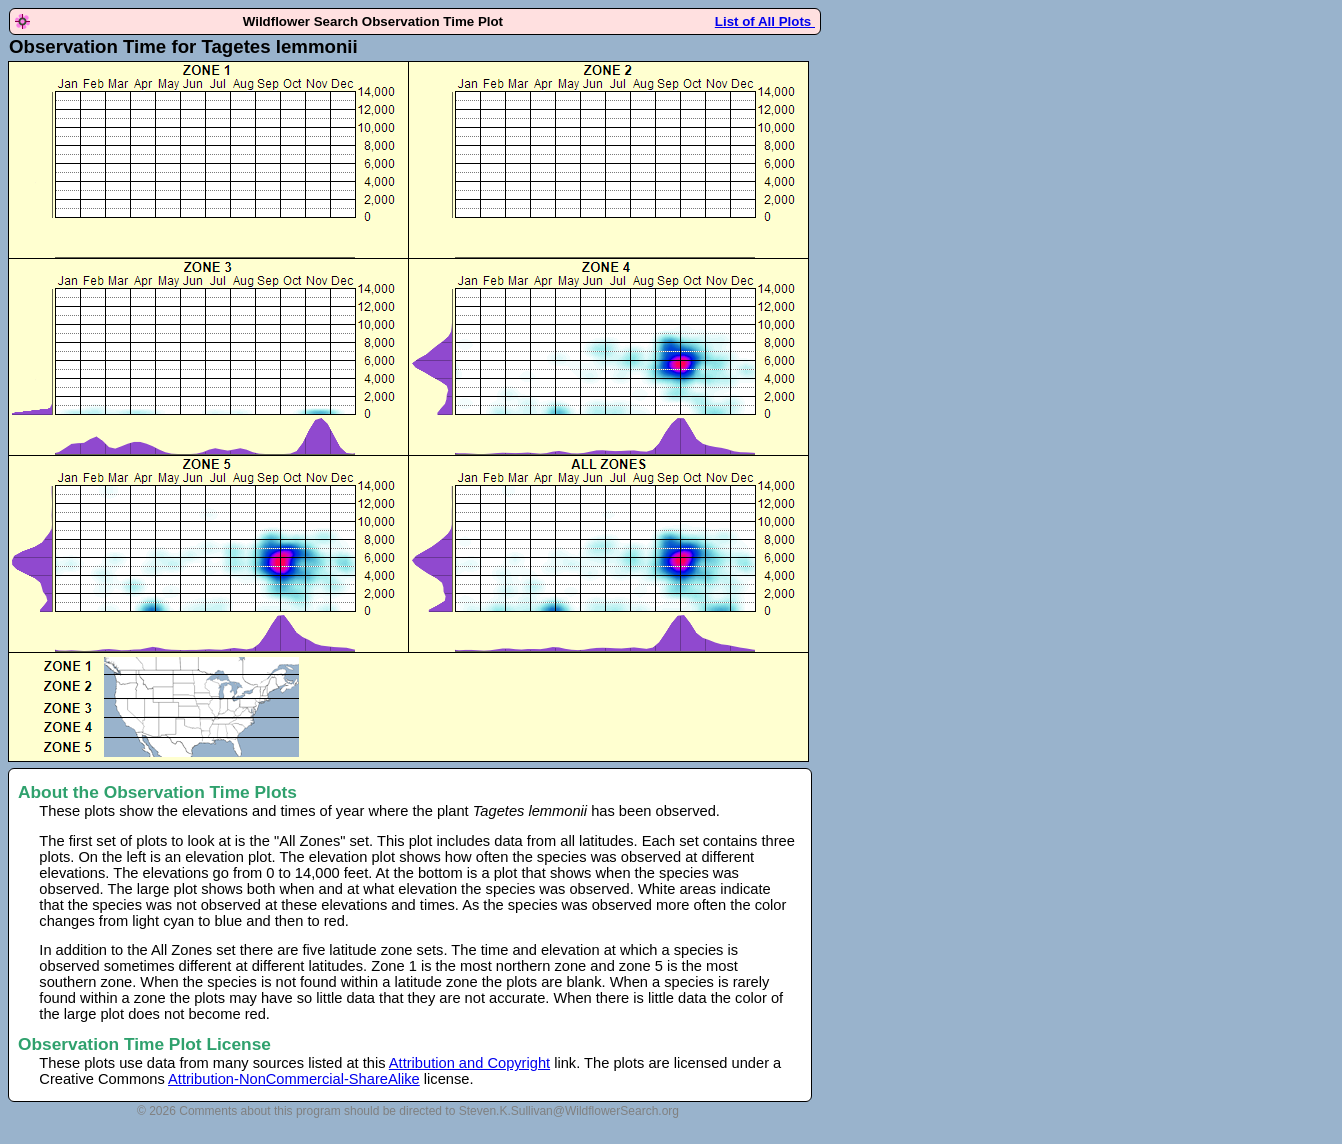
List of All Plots (765, 21)
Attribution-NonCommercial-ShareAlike (294, 1079)
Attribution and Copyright (469, 1063)
